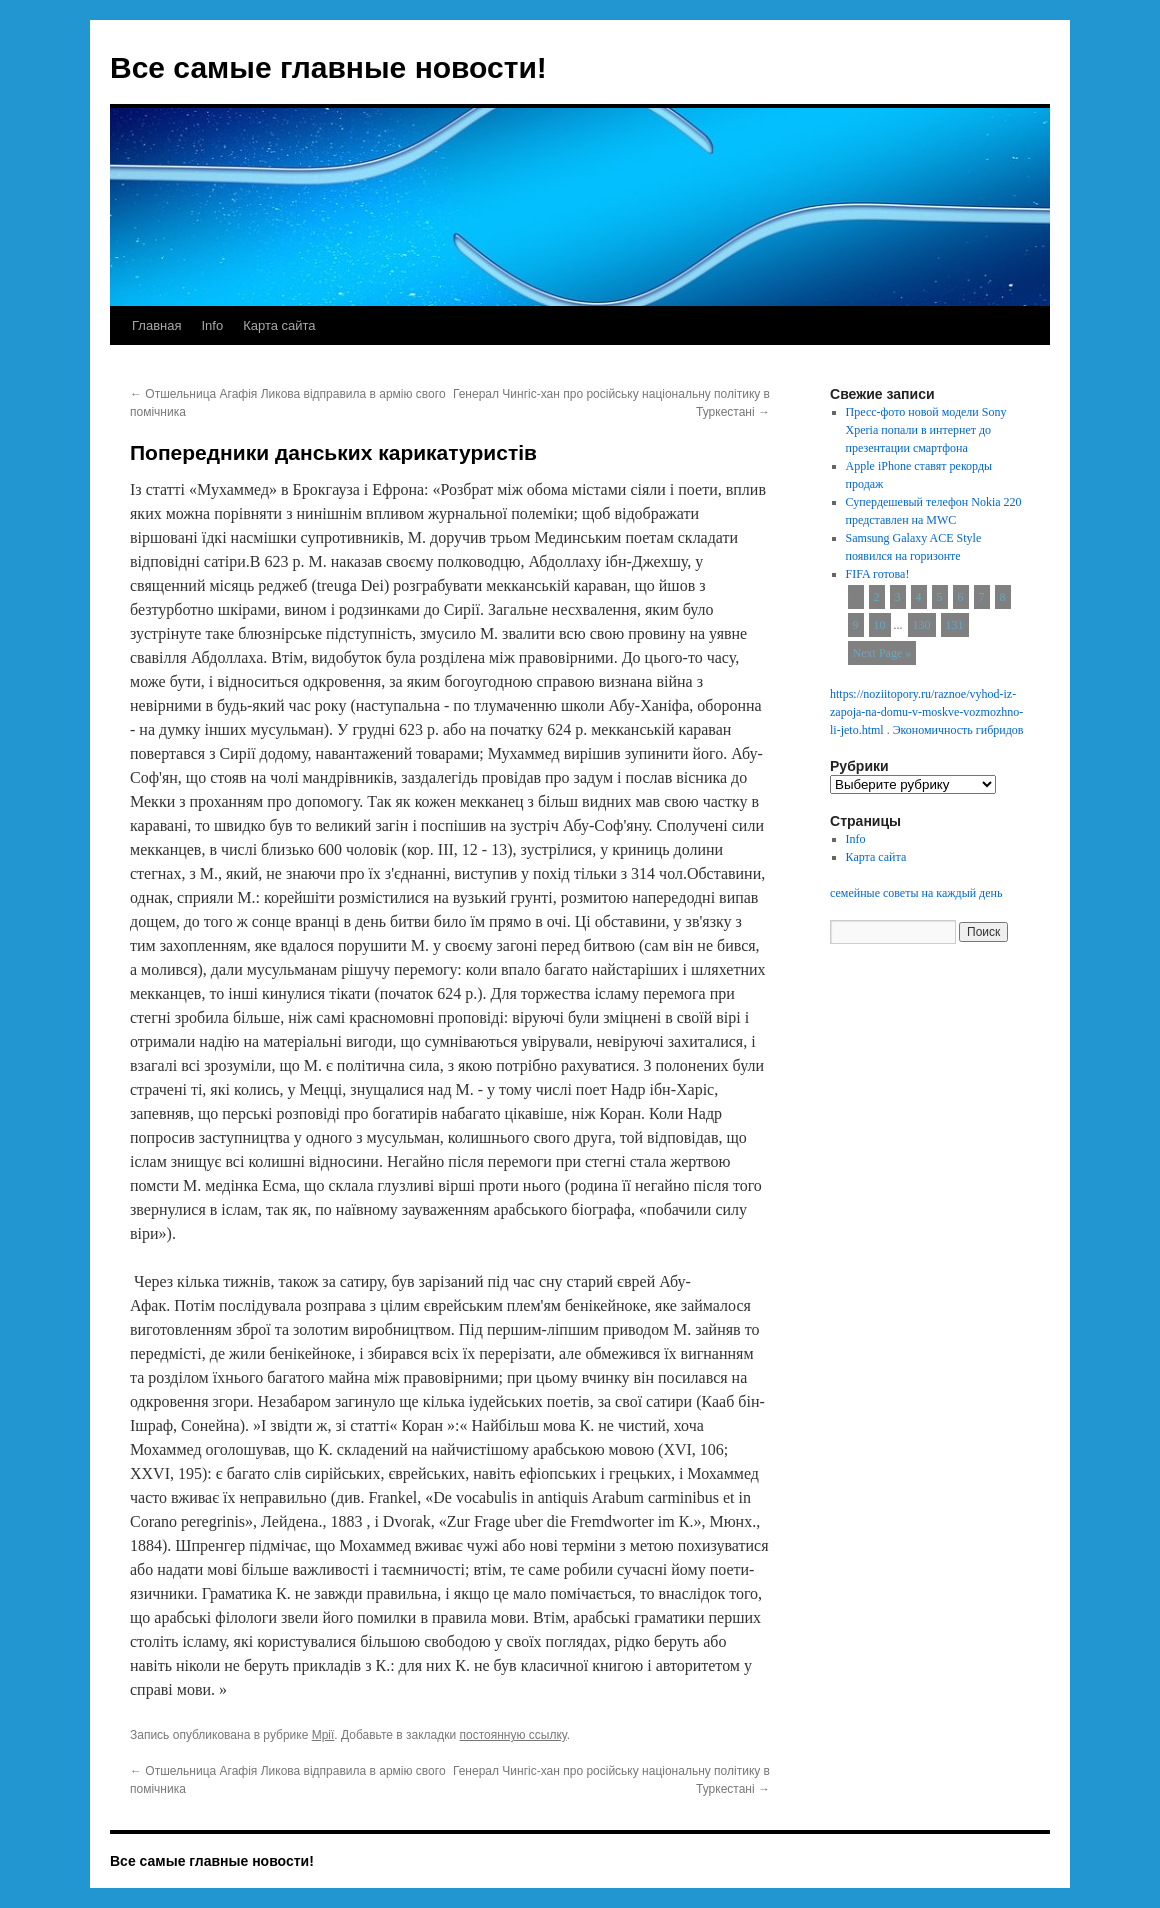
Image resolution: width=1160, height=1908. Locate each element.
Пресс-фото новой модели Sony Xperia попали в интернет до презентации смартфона (926, 430)
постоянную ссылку (513, 1735)
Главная (156, 325)
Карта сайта (279, 325)
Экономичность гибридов (958, 730)
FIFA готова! (878, 574)
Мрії (323, 1735)
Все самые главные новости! (328, 67)
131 (955, 625)
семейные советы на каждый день (916, 893)
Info (212, 325)
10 (880, 625)
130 (922, 625)
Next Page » (882, 653)
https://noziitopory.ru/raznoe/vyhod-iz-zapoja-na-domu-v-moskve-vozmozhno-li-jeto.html (926, 712)
